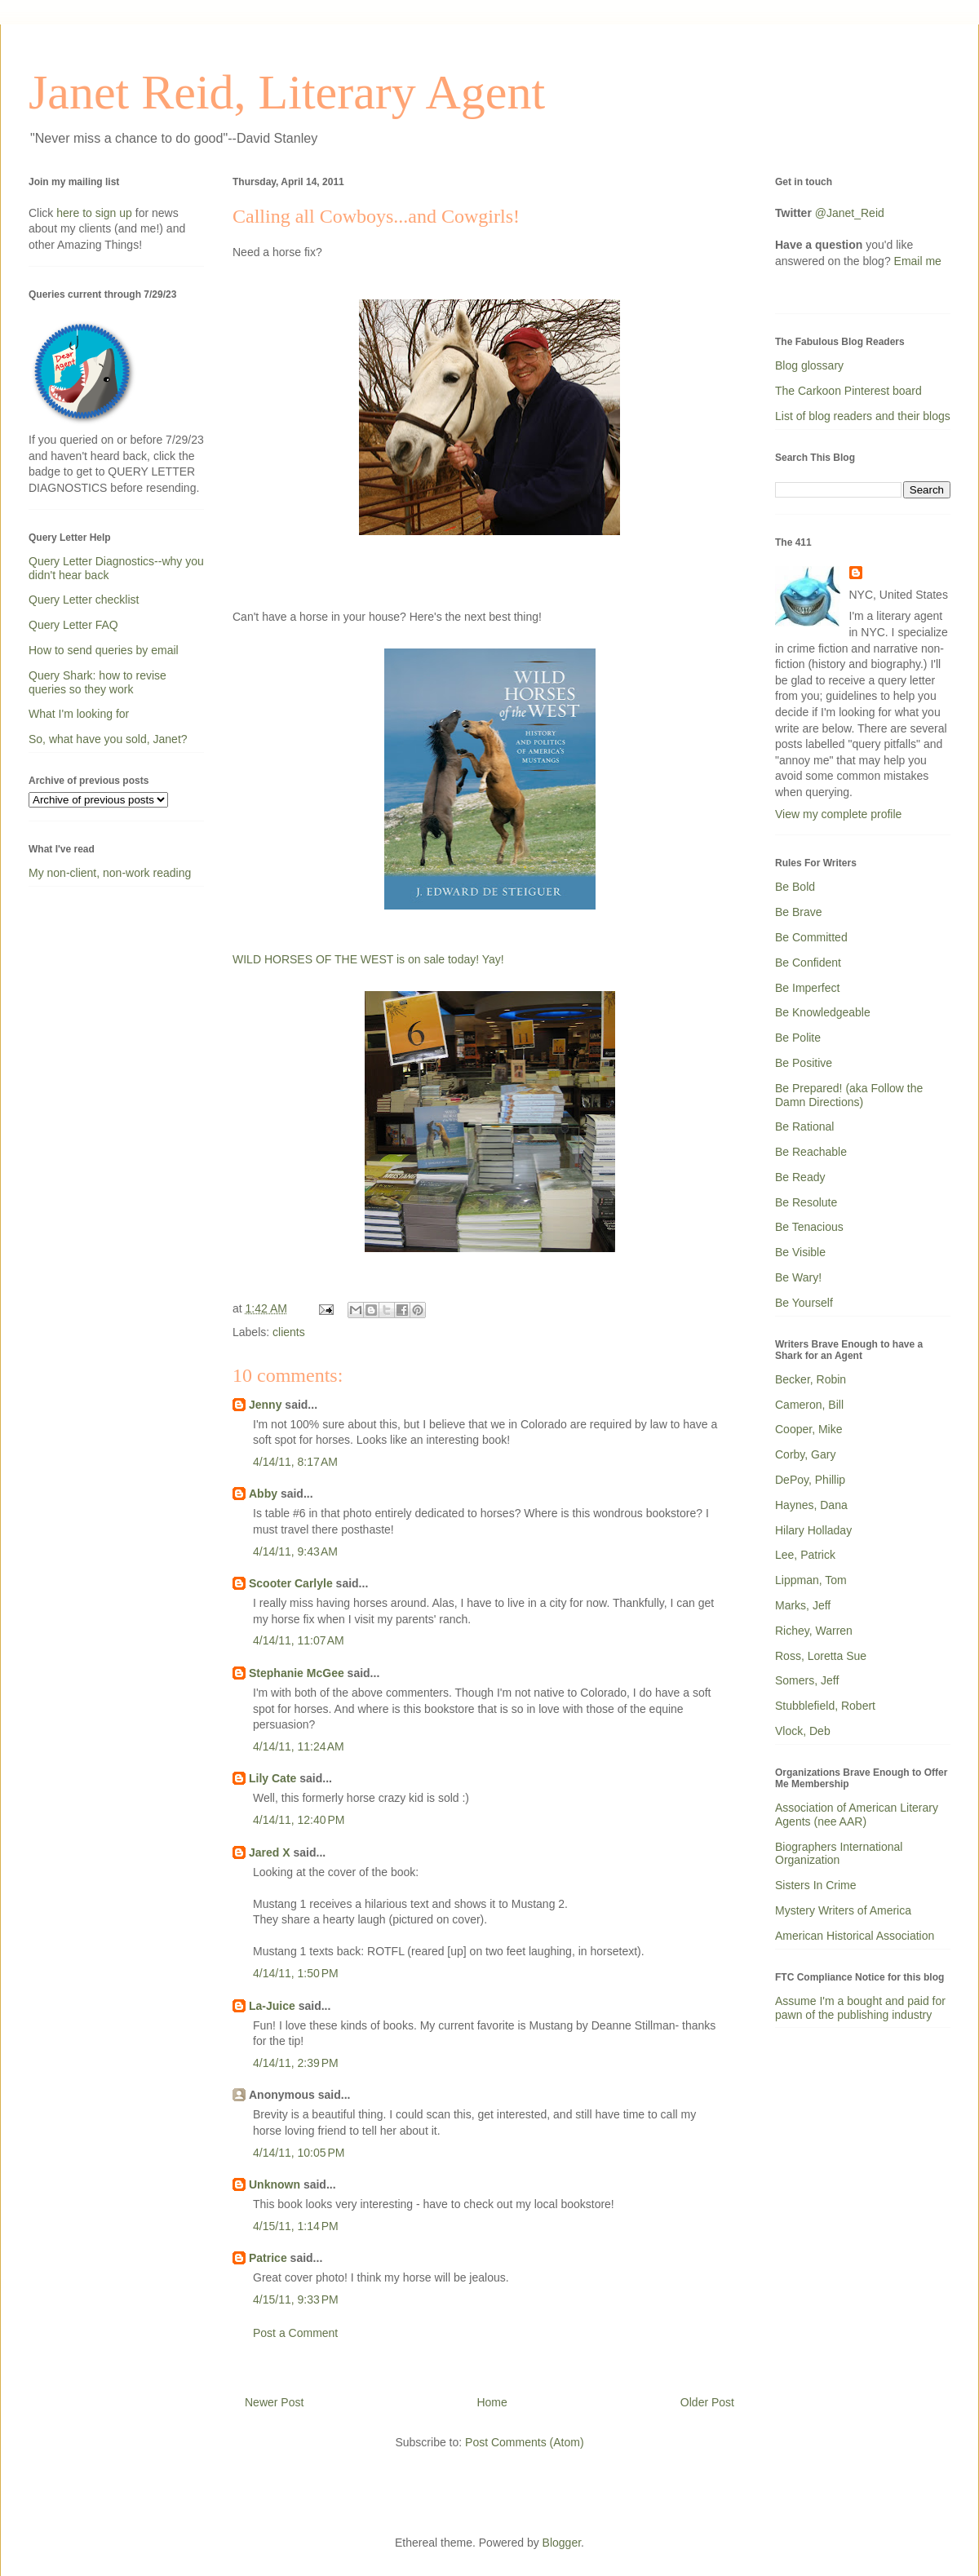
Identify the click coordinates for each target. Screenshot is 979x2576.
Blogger (562, 2542)
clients (288, 1332)
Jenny (265, 1404)
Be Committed (811, 937)
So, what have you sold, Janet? (108, 739)
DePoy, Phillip (810, 1479)
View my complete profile (838, 814)
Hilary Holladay (813, 1530)
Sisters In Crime (816, 1885)
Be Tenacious (809, 1226)
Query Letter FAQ (73, 624)
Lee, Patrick (805, 1554)
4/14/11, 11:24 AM (298, 1746)
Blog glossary (809, 365)
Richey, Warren (814, 1630)
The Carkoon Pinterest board (848, 390)
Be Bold (795, 886)
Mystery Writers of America (843, 1910)
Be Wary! (798, 1277)
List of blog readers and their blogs (862, 416)
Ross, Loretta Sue (820, 1655)
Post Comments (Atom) (524, 2442)
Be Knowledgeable (822, 1012)
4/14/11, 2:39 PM (296, 2062)
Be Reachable (811, 1151)
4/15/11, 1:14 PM (296, 2226)
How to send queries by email (104, 650)
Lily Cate (272, 1778)
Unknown (274, 2184)
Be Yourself (804, 1302)
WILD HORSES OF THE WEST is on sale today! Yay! (368, 959)
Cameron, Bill (809, 1404)
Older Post (707, 2402)
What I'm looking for (79, 713)
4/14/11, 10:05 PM (298, 2152)
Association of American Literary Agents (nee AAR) (856, 1814)
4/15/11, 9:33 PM (296, 2299)
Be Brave (798, 911)
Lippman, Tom (811, 1580)
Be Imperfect (807, 987)
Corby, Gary (805, 1454)
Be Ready (800, 1177)
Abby (263, 1493)
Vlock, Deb (803, 1730)
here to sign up (95, 212)
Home (491, 2402)
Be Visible (800, 1252)
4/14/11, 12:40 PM (298, 1819)
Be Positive (803, 1062)
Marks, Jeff (803, 1605)
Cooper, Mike (808, 1429)
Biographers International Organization (838, 1853)
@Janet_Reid (849, 212)
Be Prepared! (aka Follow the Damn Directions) (849, 1095)
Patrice (268, 2257)
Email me (917, 261)
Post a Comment (295, 2332)
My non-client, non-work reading (110, 872)
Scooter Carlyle (291, 1583)
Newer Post (274, 2402)
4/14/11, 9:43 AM (295, 1551)
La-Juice (272, 2005)
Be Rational (804, 1126)
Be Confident (808, 962)
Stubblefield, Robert (825, 1705)
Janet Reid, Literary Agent (287, 92)
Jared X (269, 1852)
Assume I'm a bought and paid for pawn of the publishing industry (860, 2007)
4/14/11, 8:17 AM (295, 1461)
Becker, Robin (810, 1379)
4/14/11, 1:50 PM (296, 1973)
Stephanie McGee (296, 1673)
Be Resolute (806, 1202)
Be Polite (798, 1037)
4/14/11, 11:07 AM (298, 1640)
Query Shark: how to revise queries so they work (97, 682)
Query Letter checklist (84, 599)
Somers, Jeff (807, 1680)
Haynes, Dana (811, 1505)
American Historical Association (854, 1935)
